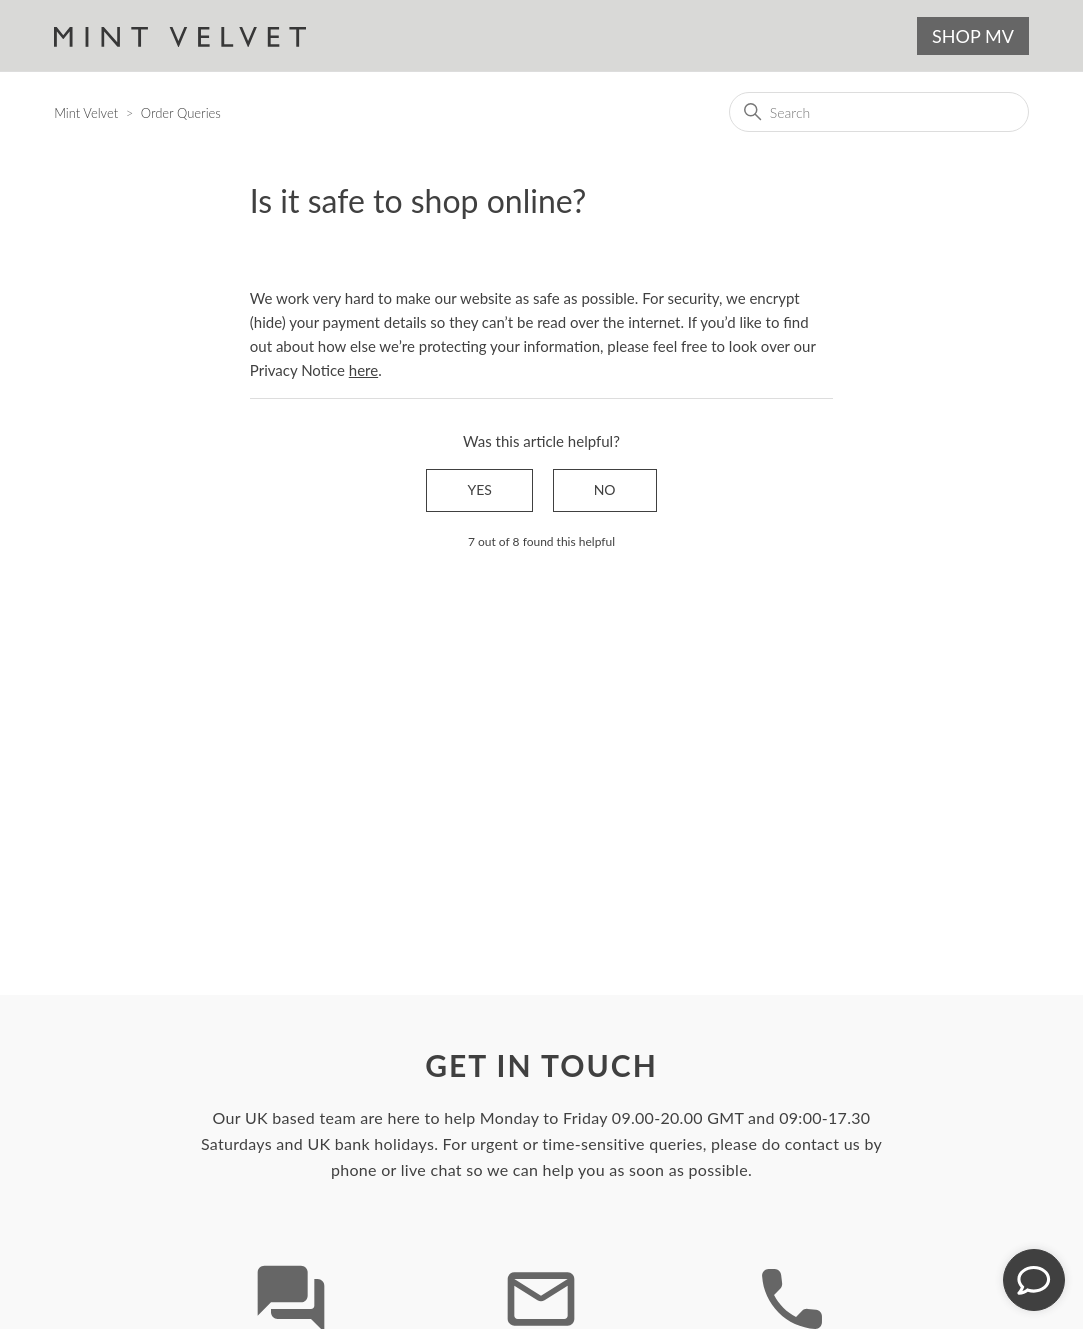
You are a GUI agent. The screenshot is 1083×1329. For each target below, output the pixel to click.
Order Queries (181, 113)
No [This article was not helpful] (605, 489)
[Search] (879, 112)
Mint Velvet (86, 113)
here (363, 370)
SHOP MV (973, 36)
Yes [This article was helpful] (479, 489)
